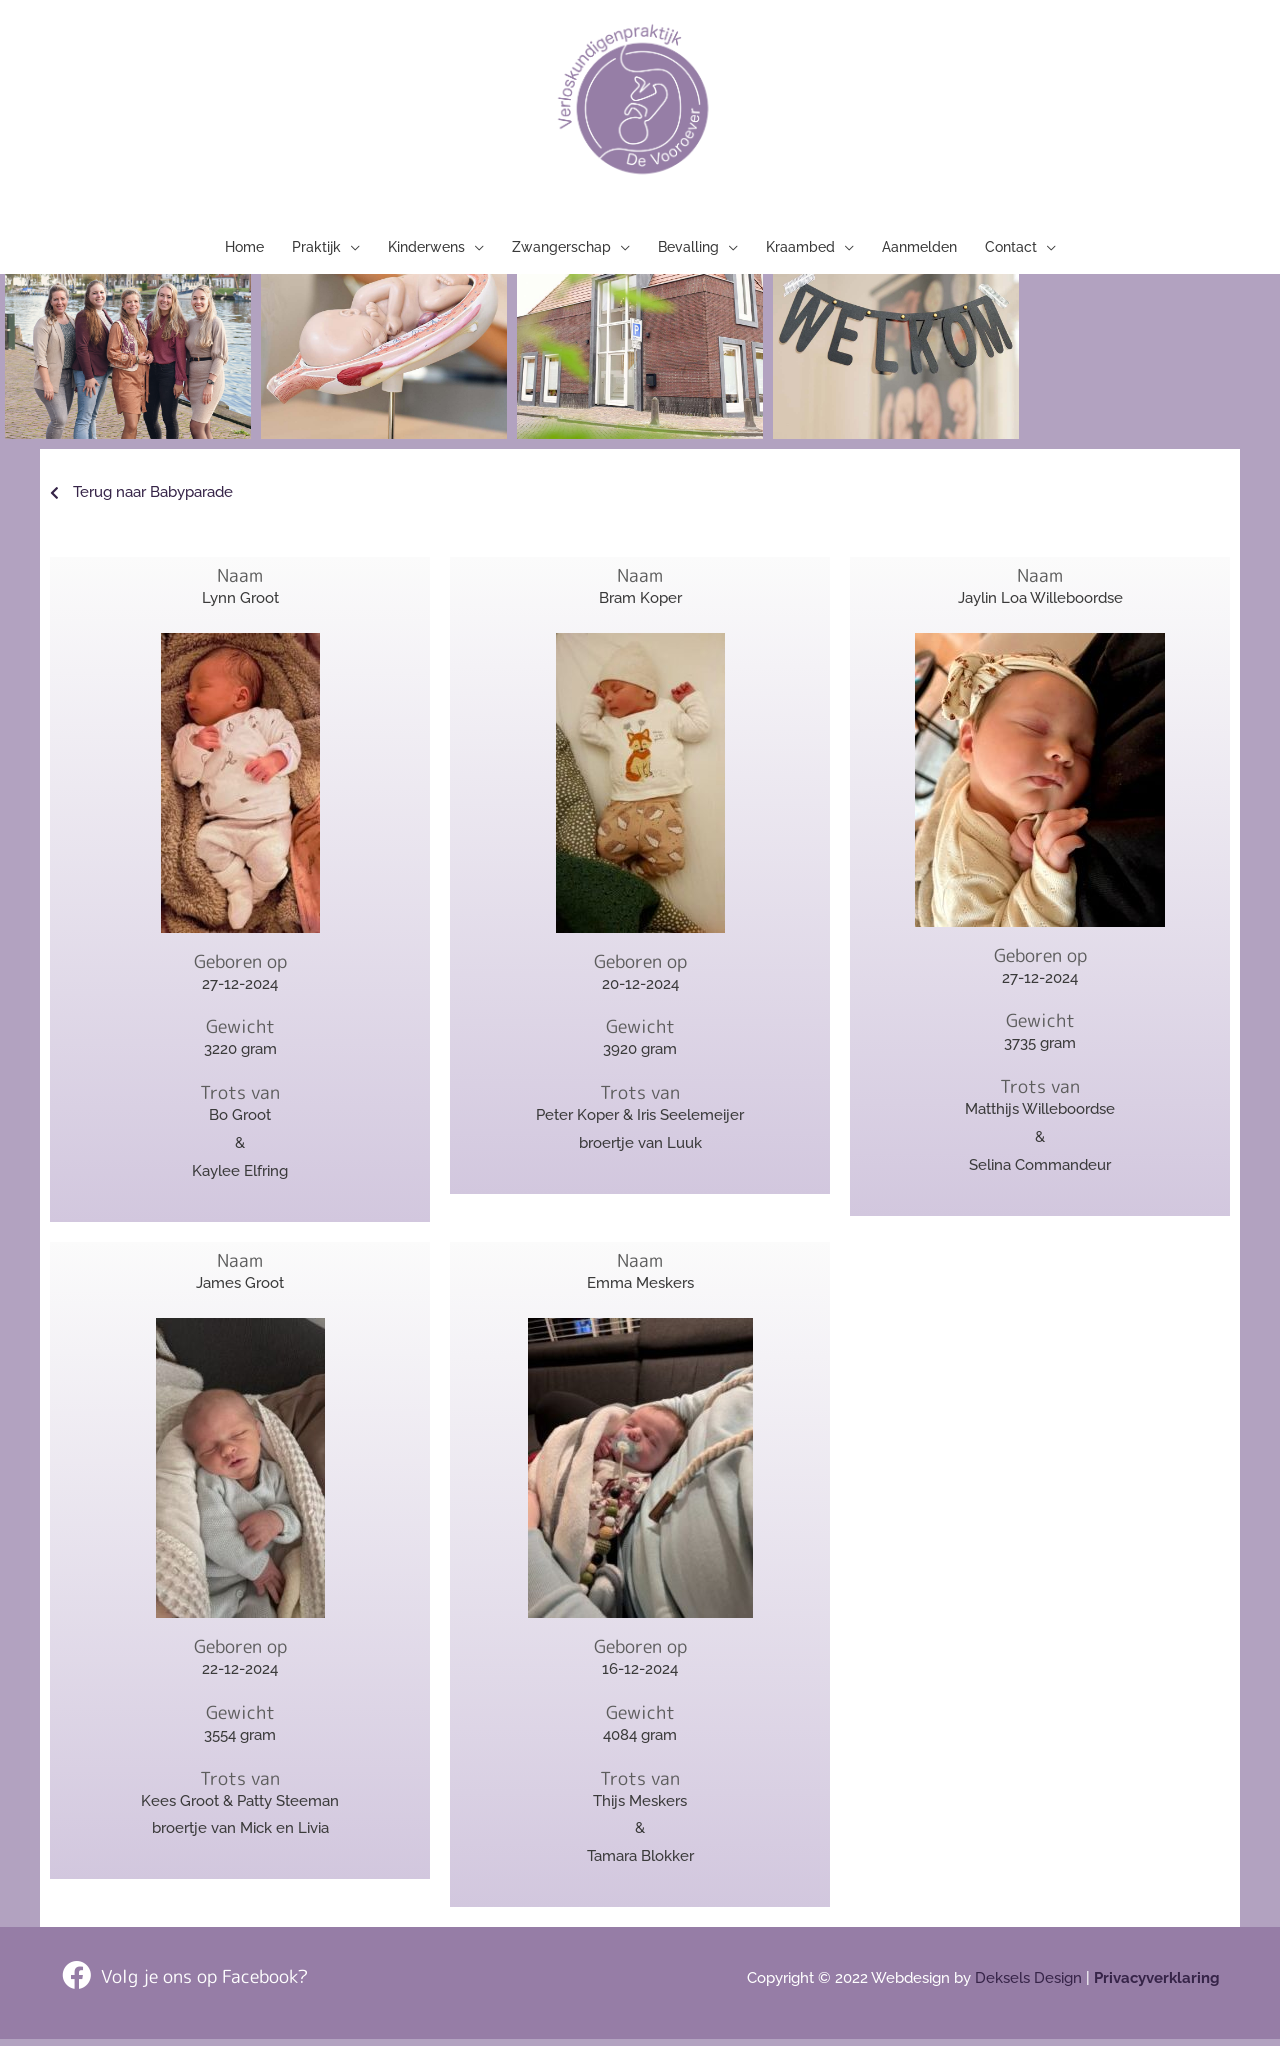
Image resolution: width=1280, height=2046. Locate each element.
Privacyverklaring (1157, 1985)
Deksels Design (1028, 1985)
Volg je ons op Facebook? (204, 1982)
